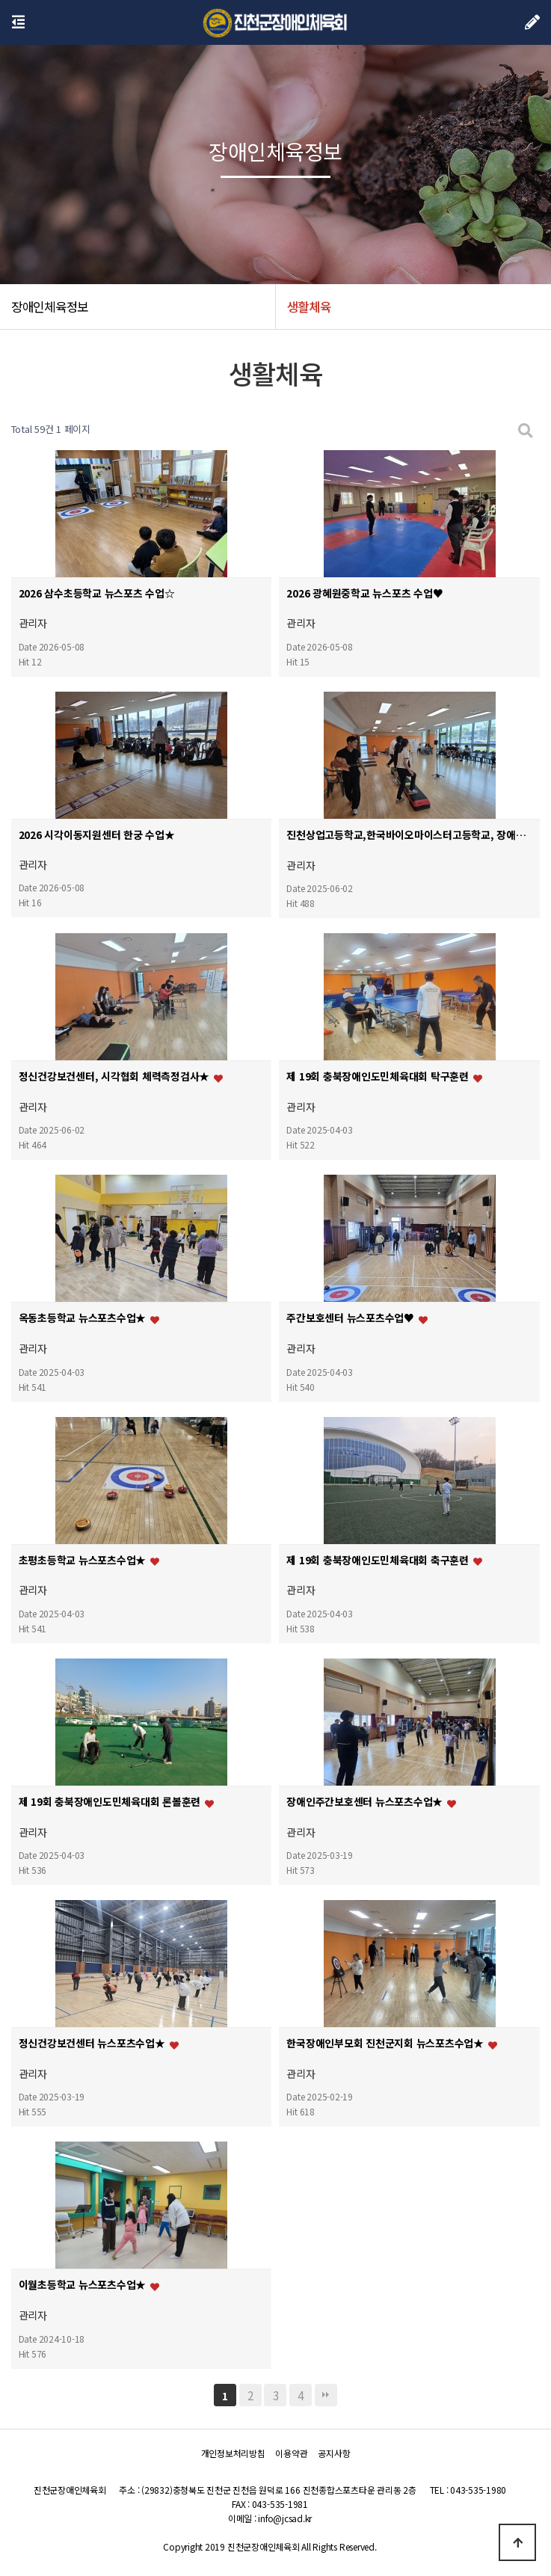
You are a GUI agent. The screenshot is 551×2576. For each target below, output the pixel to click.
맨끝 (326, 2395)
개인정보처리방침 (233, 2453)
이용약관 (291, 2453)
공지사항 (334, 2453)
